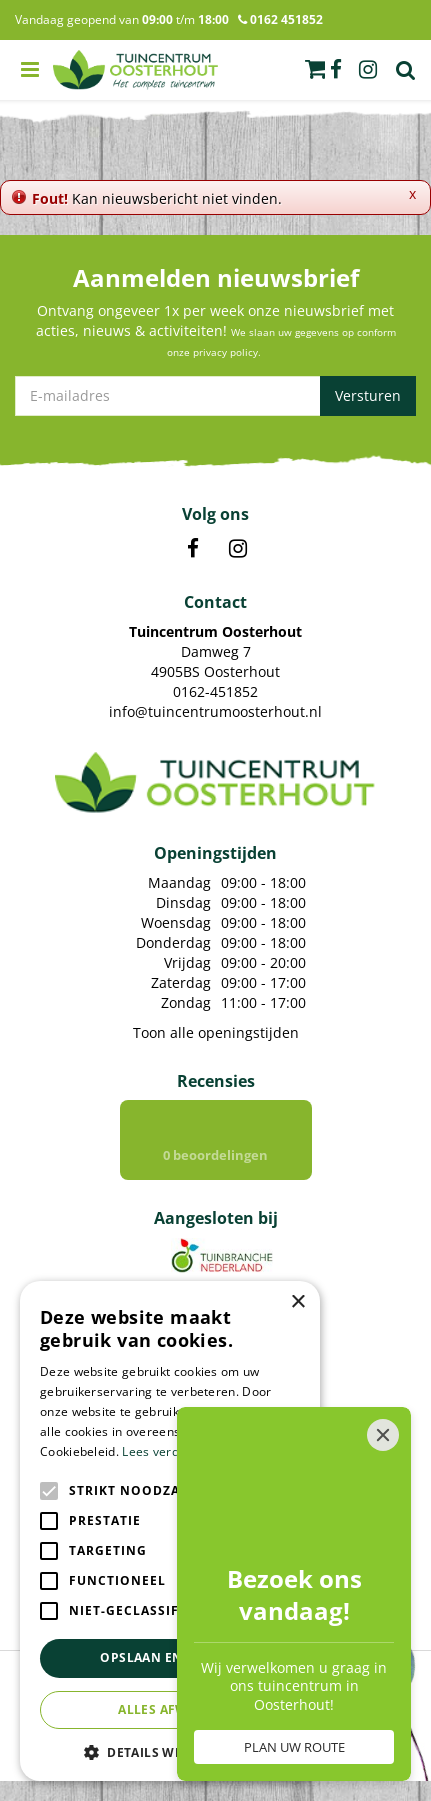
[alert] (170, 1531)
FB (193, 549)
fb (336, 70)
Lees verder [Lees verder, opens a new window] (156, 1451)
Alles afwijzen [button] (170, 1709)
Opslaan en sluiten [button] (169, 1657)
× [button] (297, 1302)
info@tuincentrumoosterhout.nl (215, 711)
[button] (170, 1751)
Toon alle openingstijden (216, 1032)
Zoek (406, 70)
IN (238, 549)
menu (30, 70)
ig (368, 70)
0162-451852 (215, 691)
